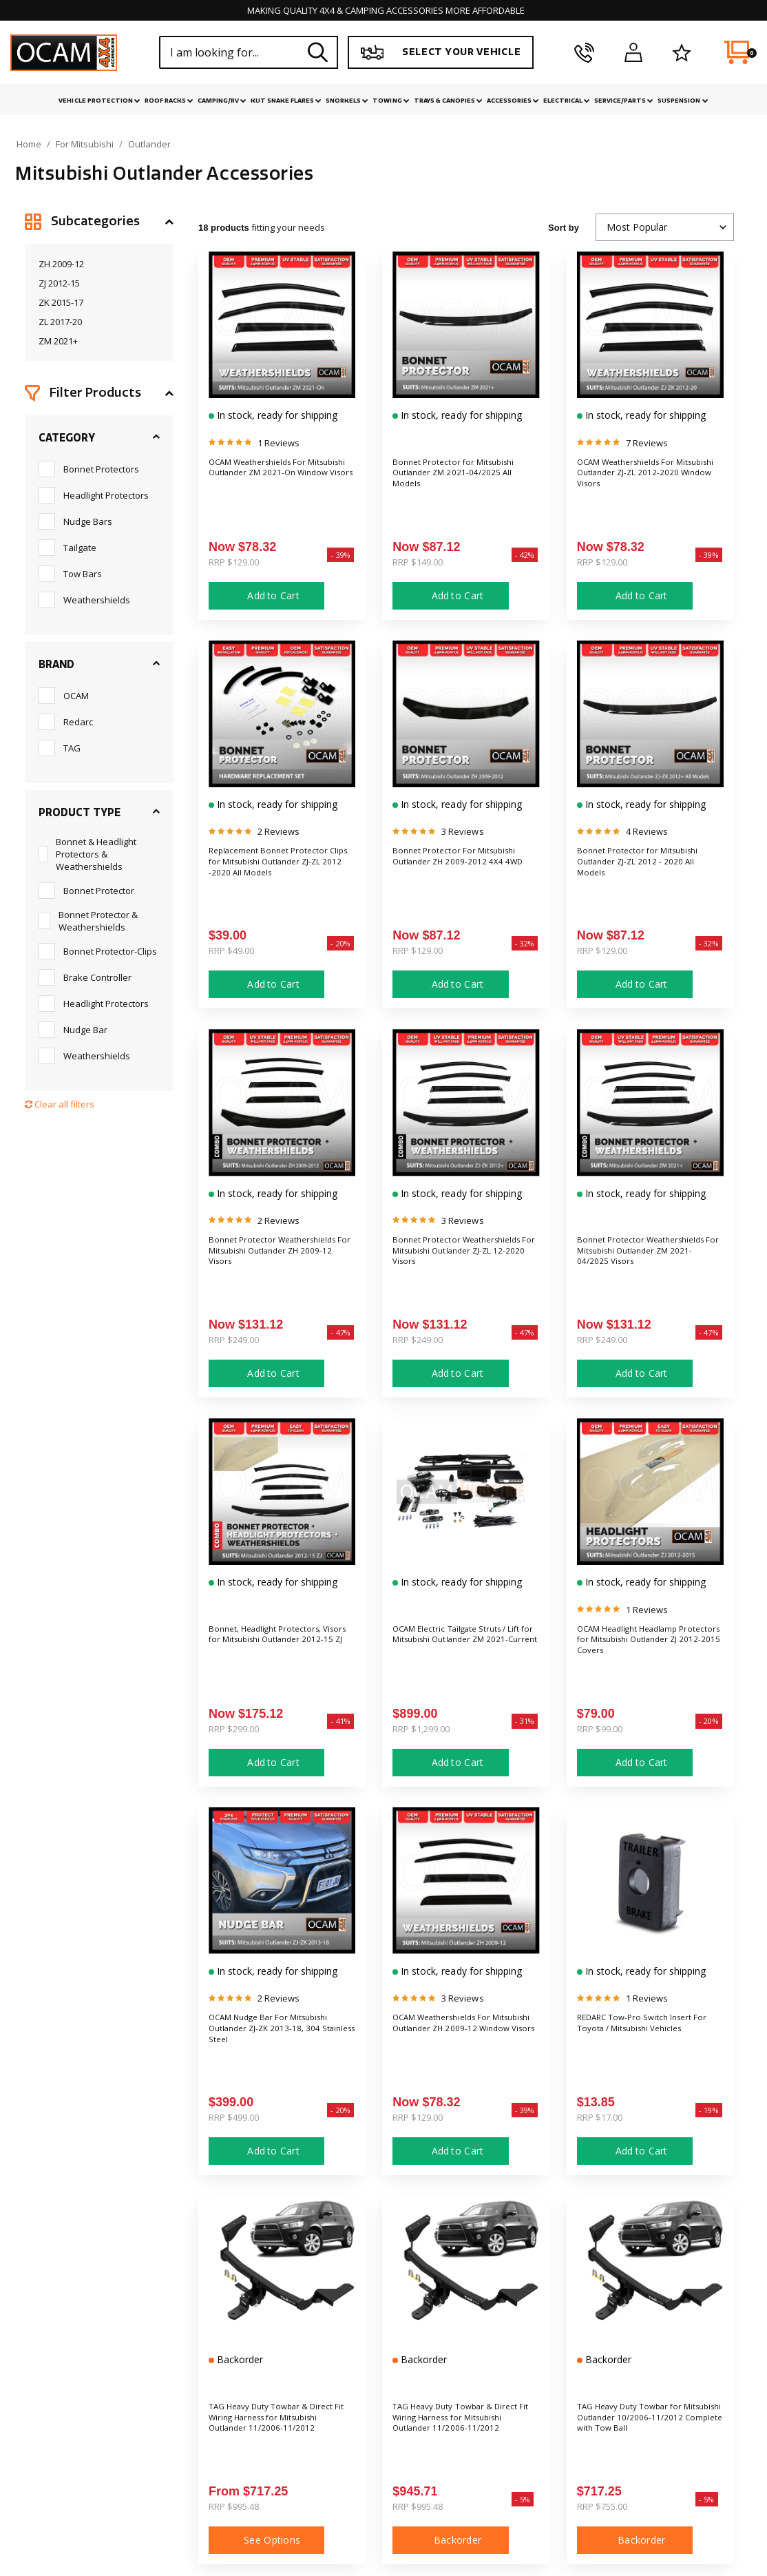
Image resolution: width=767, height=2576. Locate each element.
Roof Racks (169, 100)
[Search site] (318, 52)
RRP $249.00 (234, 1339)
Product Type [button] (79, 813)
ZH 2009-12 (61, 264)
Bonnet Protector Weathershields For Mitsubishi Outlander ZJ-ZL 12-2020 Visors (462, 1254)
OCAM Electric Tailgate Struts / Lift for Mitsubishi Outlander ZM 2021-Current (463, 1643)
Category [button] (67, 438)
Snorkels (347, 100)
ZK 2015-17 (61, 302)
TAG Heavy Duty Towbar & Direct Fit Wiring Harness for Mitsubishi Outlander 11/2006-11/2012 (276, 2427)
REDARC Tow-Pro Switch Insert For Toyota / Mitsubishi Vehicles (648, 2025)
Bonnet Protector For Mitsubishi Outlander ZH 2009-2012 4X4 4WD (464, 865)
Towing (390, 100)
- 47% (340, 1332)
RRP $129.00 (234, 562)
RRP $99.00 (599, 1729)
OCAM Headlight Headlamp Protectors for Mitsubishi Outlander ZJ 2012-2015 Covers (647, 1643)
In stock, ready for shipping (275, 415)
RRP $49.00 (231, 950)
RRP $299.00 (234, 1729)
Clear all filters (59, 1104)
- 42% (525, 555)
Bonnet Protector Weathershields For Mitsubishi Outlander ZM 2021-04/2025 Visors (644, 1260)
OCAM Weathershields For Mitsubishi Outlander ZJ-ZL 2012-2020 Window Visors (636, 477)
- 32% (525, 943)
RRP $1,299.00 (421, 1729)
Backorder (238, 2359)
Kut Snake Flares (286, 100)
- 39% (340, 555)
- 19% (709, 2110)
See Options (266, 2539)
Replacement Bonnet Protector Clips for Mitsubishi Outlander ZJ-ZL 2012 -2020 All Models (282, 865)
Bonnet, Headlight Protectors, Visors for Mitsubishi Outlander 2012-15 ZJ (277, 1643)
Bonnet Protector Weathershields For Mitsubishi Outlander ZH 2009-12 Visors (275, 1254)
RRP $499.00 (234, 2117)
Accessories (513, 100)
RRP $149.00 (417, 562)
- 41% (340, 1721)
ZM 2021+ (58, 341)
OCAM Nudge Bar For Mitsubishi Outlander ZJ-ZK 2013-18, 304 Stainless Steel (281, 2032)
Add (266, 596)
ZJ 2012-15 (59, 283)
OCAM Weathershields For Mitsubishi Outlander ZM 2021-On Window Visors (277, 477)
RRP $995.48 (234, 2506)
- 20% (340, 943)
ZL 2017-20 (60, 321)
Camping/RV (222, 100)
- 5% (523, 2499)
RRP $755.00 (602, 2506)
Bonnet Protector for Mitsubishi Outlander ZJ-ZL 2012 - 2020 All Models (648, 865)
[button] (99, 222)
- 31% (525, 1721)
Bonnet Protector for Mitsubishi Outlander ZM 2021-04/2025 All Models (463, 477)
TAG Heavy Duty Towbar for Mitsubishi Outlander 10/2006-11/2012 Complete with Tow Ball (650, 2421)
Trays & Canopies (448, 100)
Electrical (566, 100)
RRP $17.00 (599, 2117)
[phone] (584, 52)
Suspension (683, 100)
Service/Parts (623, 100)
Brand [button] (56, 664)
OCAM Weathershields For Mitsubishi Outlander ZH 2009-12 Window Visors (460, 2032)
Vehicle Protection (99, 100)
